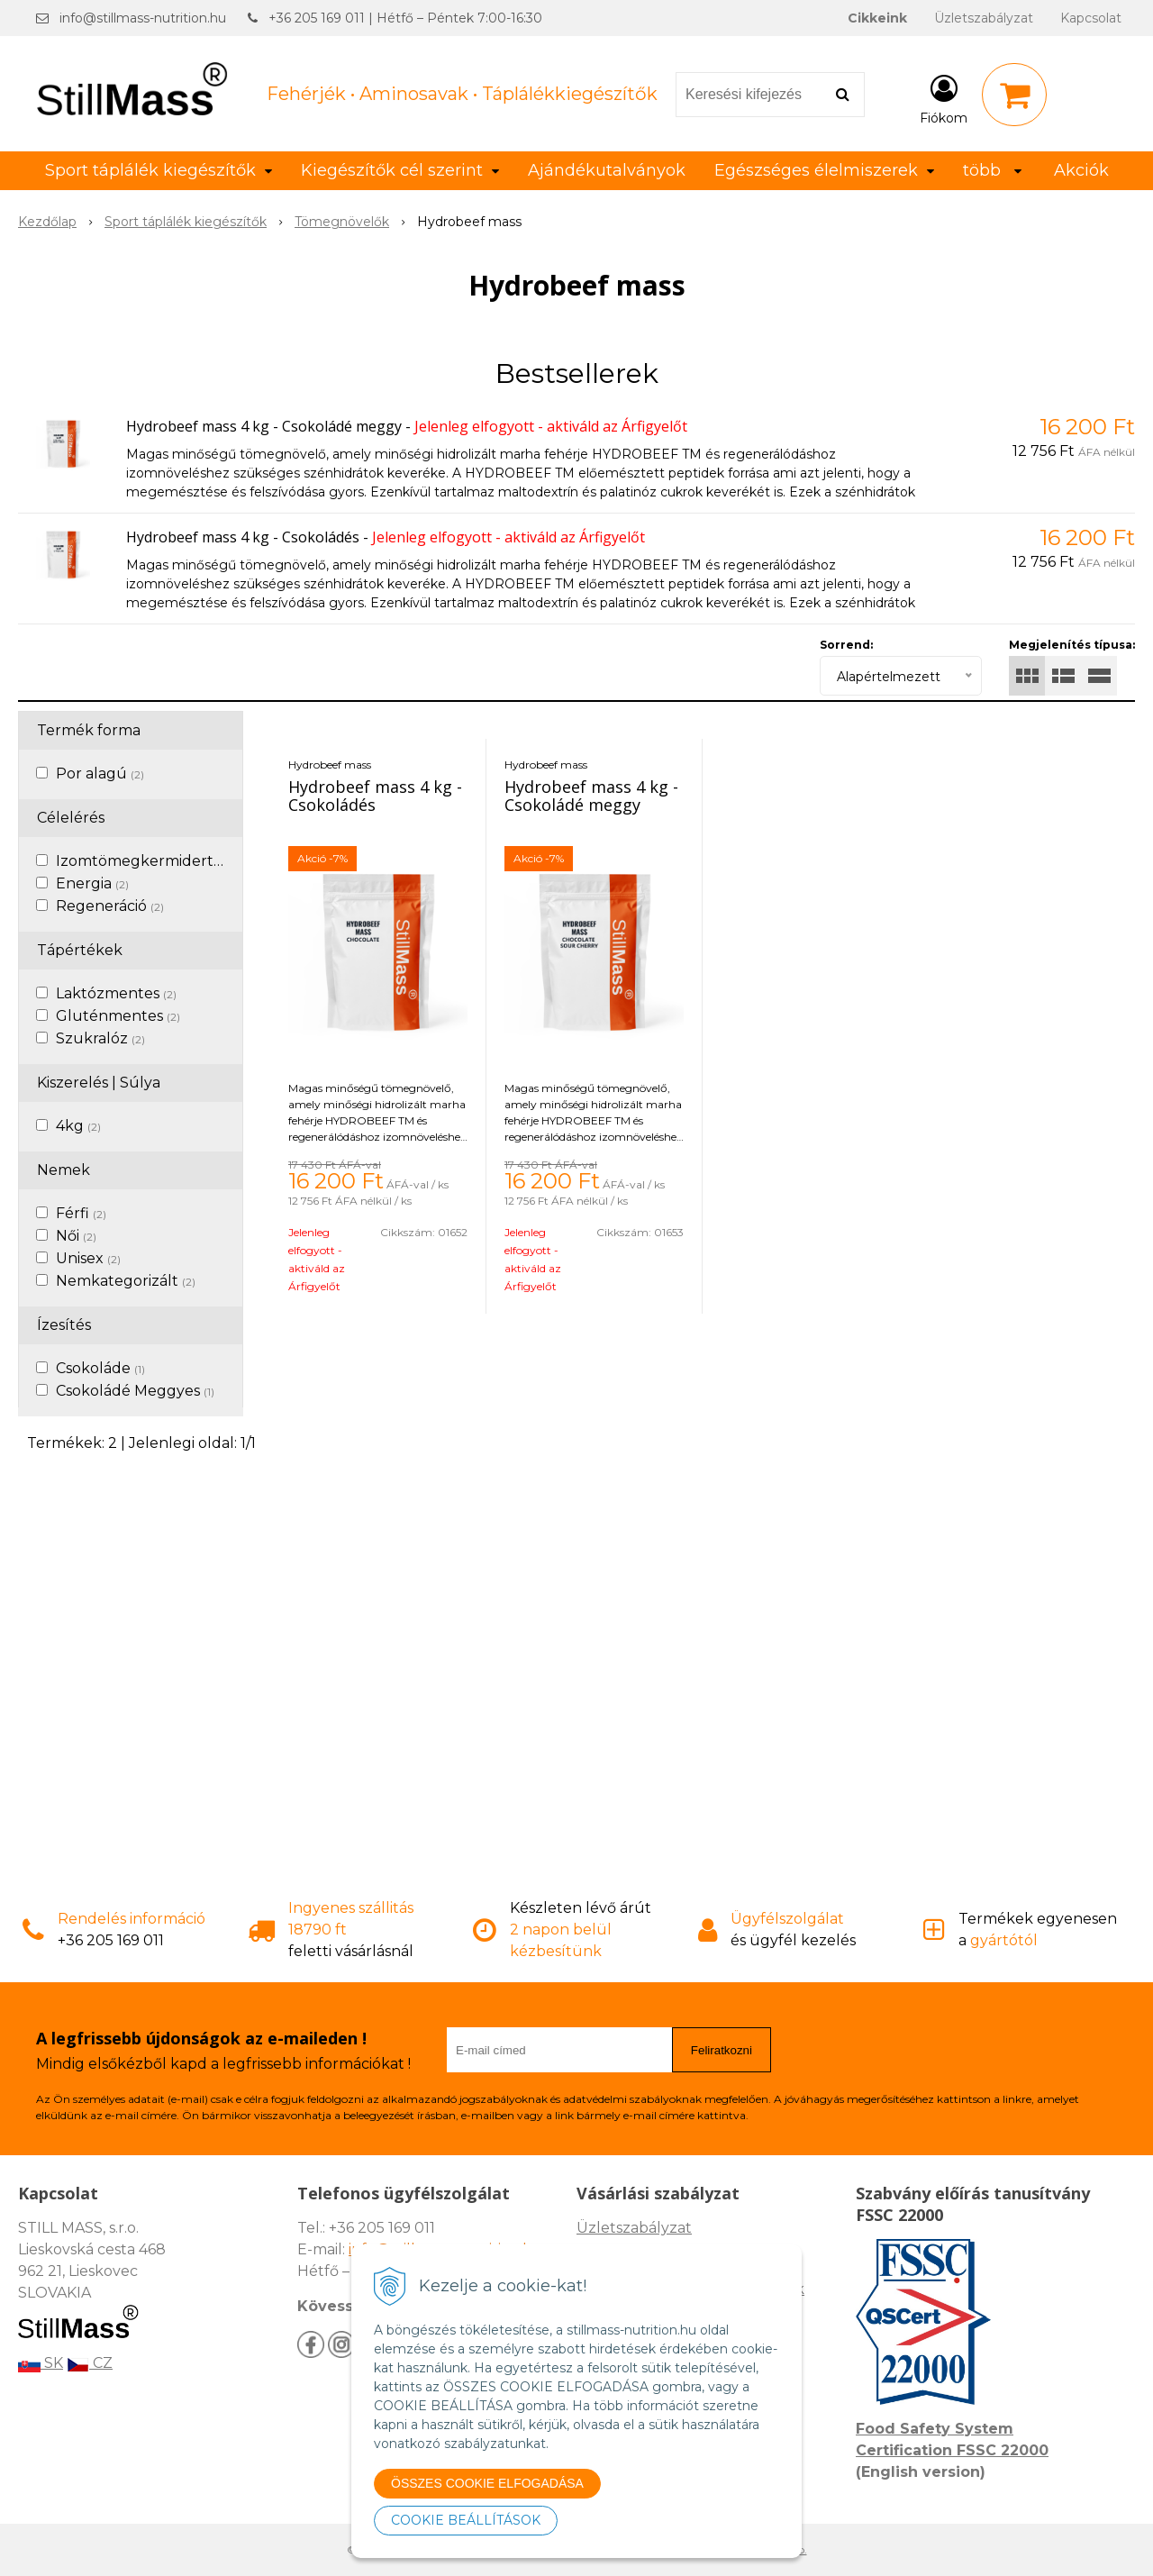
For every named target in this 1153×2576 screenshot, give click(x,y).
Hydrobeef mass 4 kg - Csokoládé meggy (264, 426)
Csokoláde (100, 1368)
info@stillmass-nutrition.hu (142, 18)
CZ (90, 2362)
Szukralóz (100, 1038)
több (992, 170)
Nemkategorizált (125, 1280)
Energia (92, 883)
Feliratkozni (721, 2050)
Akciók (1081, 170)
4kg (78, 1125)
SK (40, 2362)
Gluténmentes (118, 1015)
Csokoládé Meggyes (135, 1390)
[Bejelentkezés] (943, 98)
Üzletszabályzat (983, 18)
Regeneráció (110, 906)
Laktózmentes (116, 993)
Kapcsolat (1090, 18)
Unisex (88, 1258)
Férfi (81, 1213)
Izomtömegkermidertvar (154, 860)
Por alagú (100, 773)
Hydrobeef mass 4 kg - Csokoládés (242, 537)
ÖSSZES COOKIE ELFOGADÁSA (487, 2483)
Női (76, 1235)
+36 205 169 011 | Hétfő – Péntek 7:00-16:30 (405, 18)
